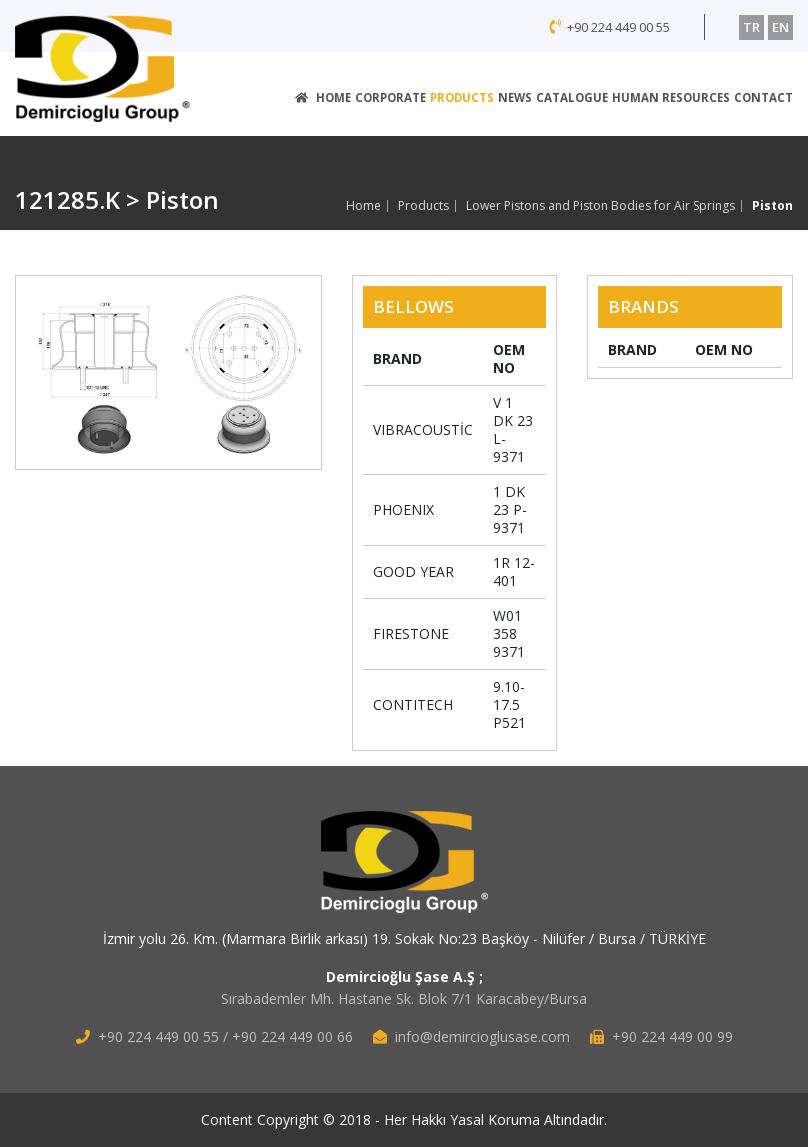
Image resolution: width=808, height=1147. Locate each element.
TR (751, 27)
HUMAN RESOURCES (671, 97)
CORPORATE (390, 97)
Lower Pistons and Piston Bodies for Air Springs (600, 206)
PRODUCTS (462, 97)
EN (780, 27)
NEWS (515, 97)
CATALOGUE (572, 97)
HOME (323, 97)
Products (423, 206)
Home (363, 206)
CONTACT (763, 97)
